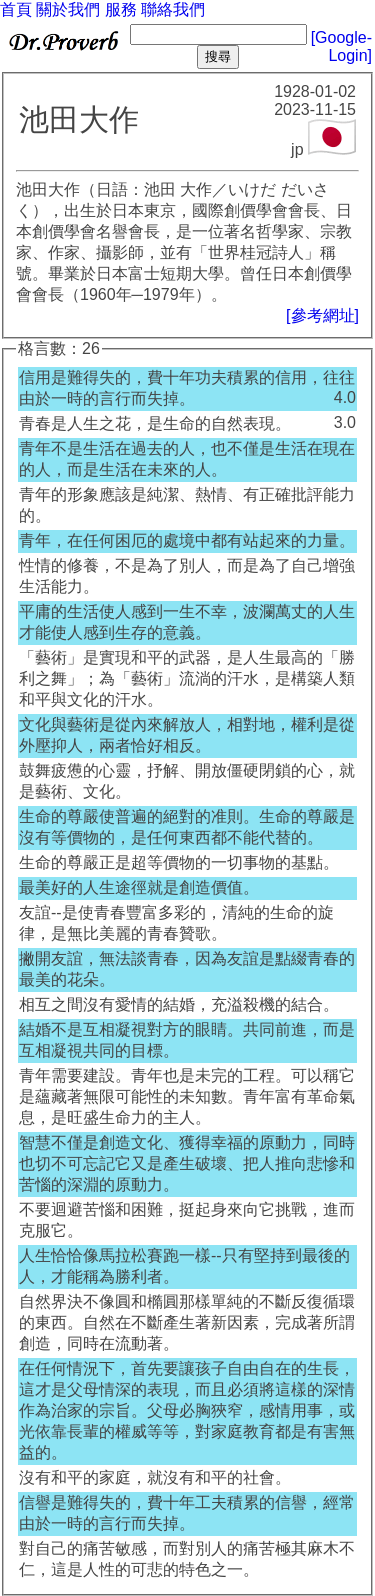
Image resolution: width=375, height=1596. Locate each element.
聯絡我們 (173, 9)
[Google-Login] (341, 46)
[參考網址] (322, 315)
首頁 (16, 9)
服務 (121, 9)
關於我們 (68, 9)
